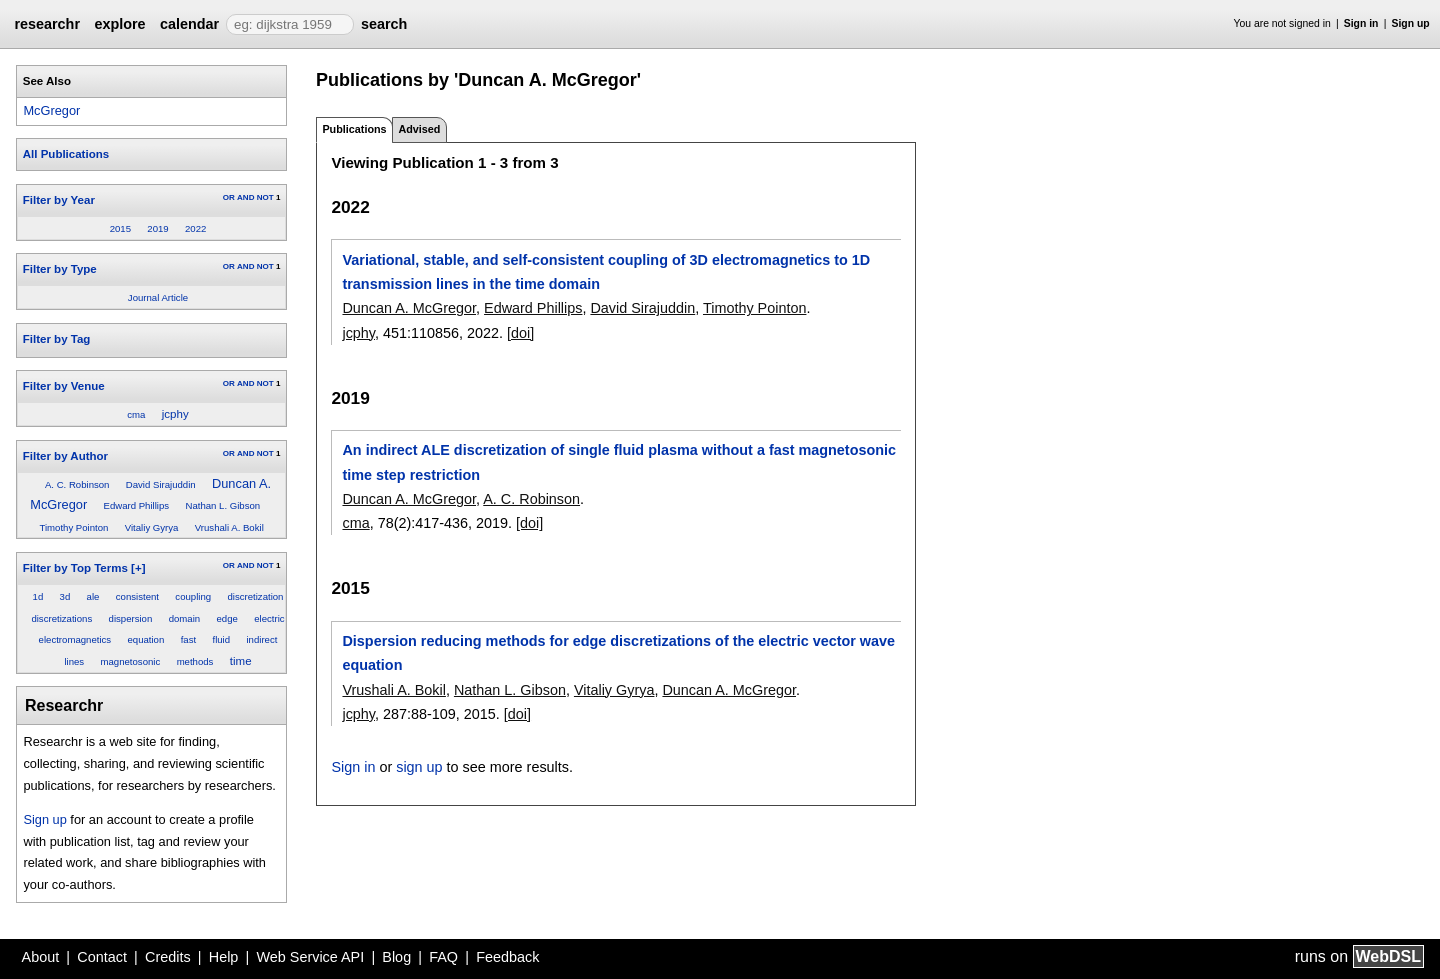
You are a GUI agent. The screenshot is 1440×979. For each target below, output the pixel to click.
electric (269, 618)
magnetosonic (131, 661)
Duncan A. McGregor (409, 308)
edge (226, 618)
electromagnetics (75, 639)
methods (195, 661)
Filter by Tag (57, 339)
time (241, 661)
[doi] (520, 333)
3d (65, 596)
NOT (265, 197)
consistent (137, 596)
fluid (221, 639)
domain (184, 618)
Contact (102, 957)
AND (245, 197)
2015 (120, 228)
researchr (47, 24)
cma (136, 414)
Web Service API (310, 957)
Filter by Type (60, 269)
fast (188, 639)
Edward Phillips (137, 505)
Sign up (1411, 23)
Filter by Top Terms (75, 568)
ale (93, 596)
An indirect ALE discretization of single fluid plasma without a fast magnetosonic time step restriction (619, 462)
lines (74, 661)
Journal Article (158, 297)
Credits (168, 957)
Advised (419, 129)
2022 (195, 228)
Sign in (1361, 23)
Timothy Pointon (73, 527)
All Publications (66, 154)
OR (229, 197)
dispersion (131, 618)
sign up (419, 767)
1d (38, 596)
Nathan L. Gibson (222, 505)
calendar (189, 24)
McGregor (51, 110)
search (384, 24)
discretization (255, 596)
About (41, 957)
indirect (261, 639)
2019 (157, 228)
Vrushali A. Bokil (229, 527)
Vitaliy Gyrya (152, 527)
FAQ (443, 957)
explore (119, 24)
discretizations (61, 618)
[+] (138, 568)
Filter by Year (59, 200)
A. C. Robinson (77, 484)
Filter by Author (65, 456)
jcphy (175, 414)
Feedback (507, 957)
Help (224, 957)
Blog (396, 957)
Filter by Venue (64, 386)
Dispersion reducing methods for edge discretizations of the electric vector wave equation (618, 653)
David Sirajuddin (161, 484)
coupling (193, 596)
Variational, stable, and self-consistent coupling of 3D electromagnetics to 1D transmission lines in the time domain (606, 272)
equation (145, 639)
